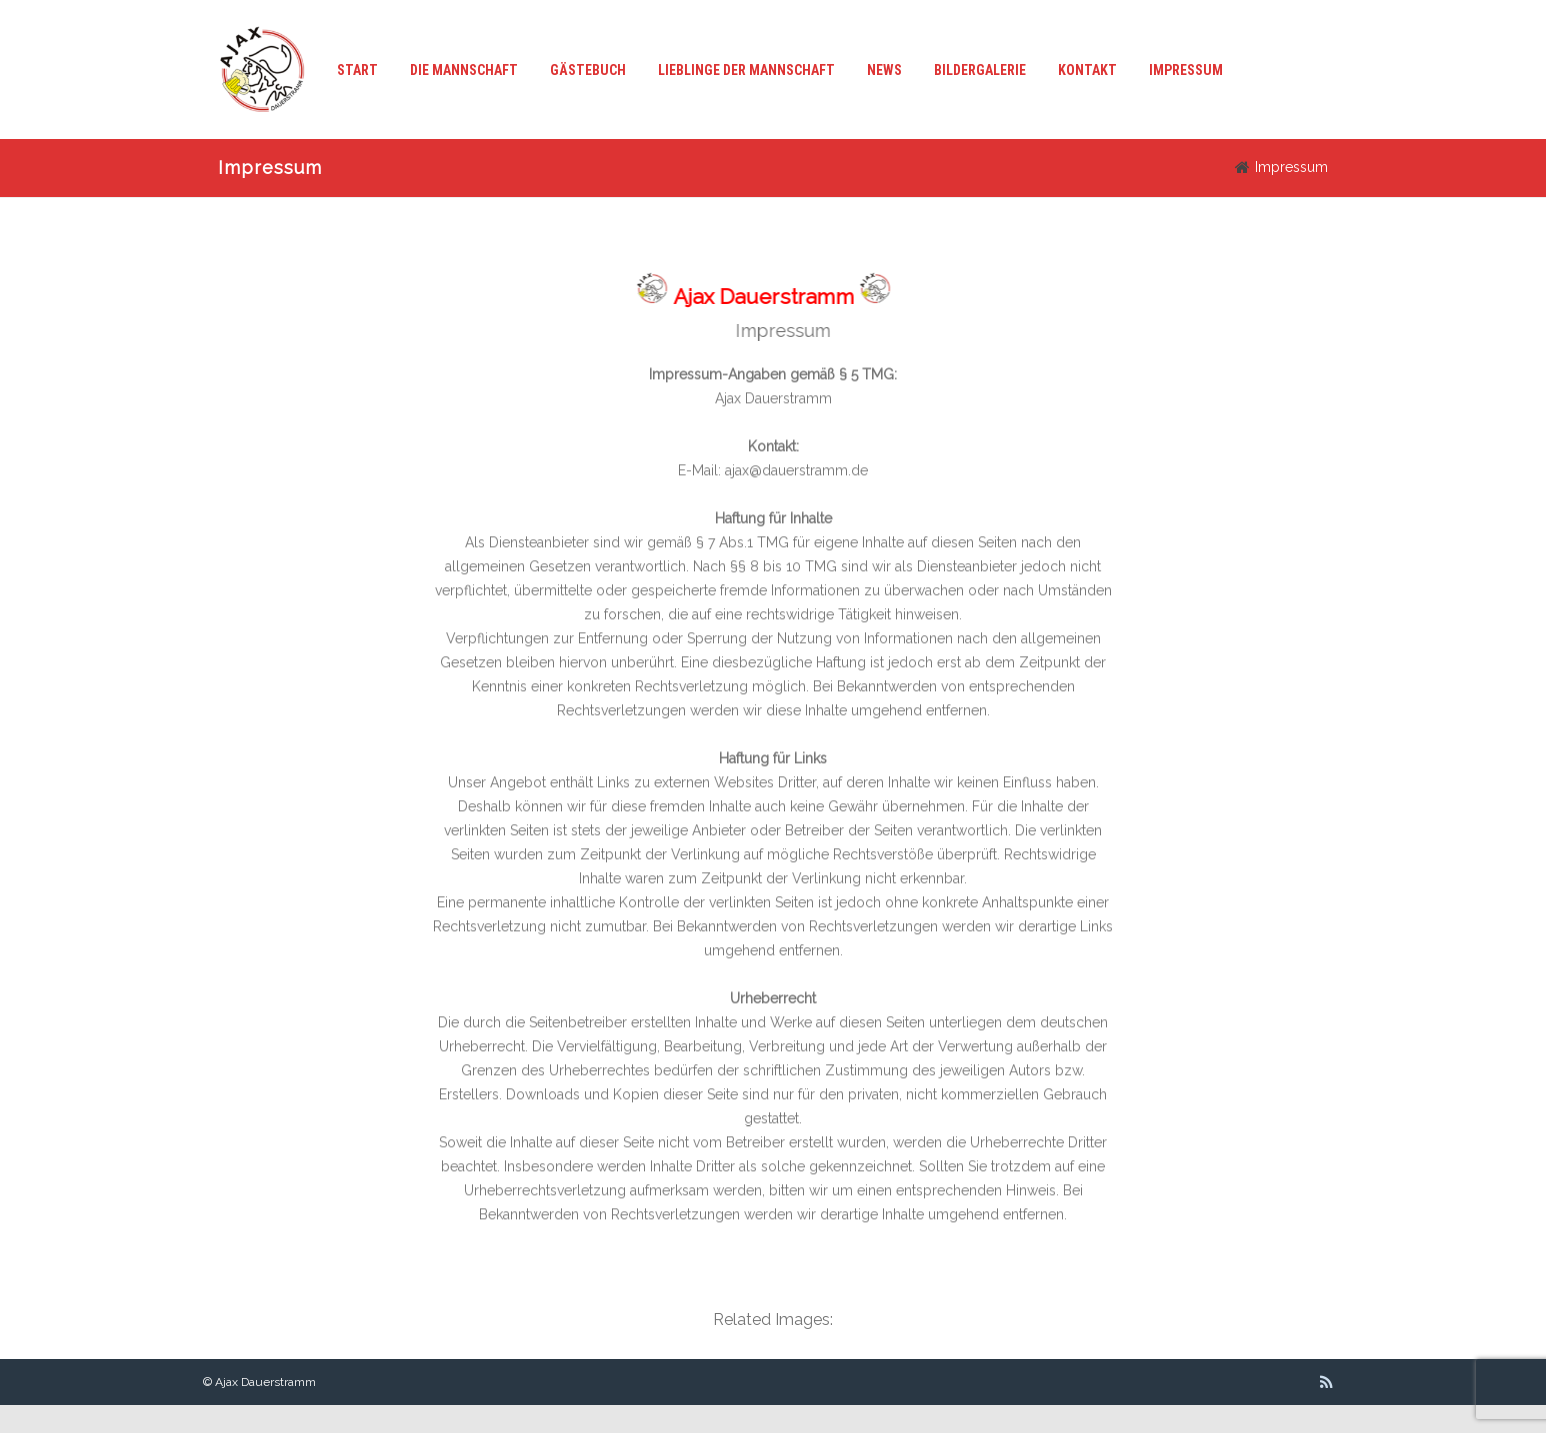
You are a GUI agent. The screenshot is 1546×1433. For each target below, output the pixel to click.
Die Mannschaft (464, 70)
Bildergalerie (980, 70)
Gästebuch (588, 70)
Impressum (1186, 70)
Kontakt (1087, 70)
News (884, 70)
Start (357, 70)
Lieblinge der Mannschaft (746, 70)
